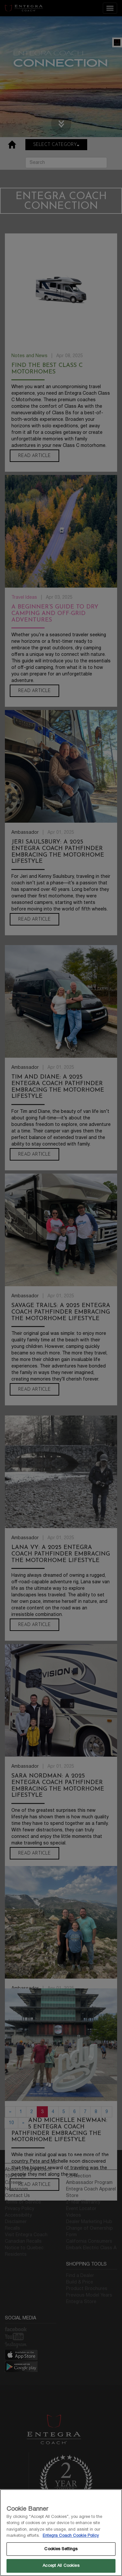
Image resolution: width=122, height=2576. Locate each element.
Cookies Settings (60, 2549)
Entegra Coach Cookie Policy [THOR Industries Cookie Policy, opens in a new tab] (71, 2535)
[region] (61, 2532)
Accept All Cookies (61, 2565)
